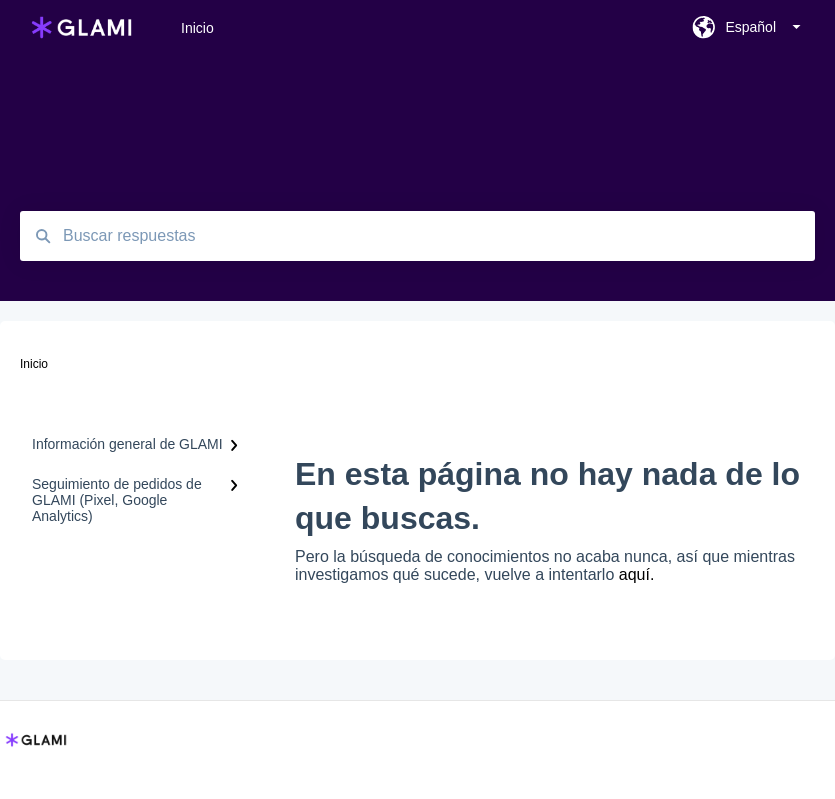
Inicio (197, 28)
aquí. (637, 574)
